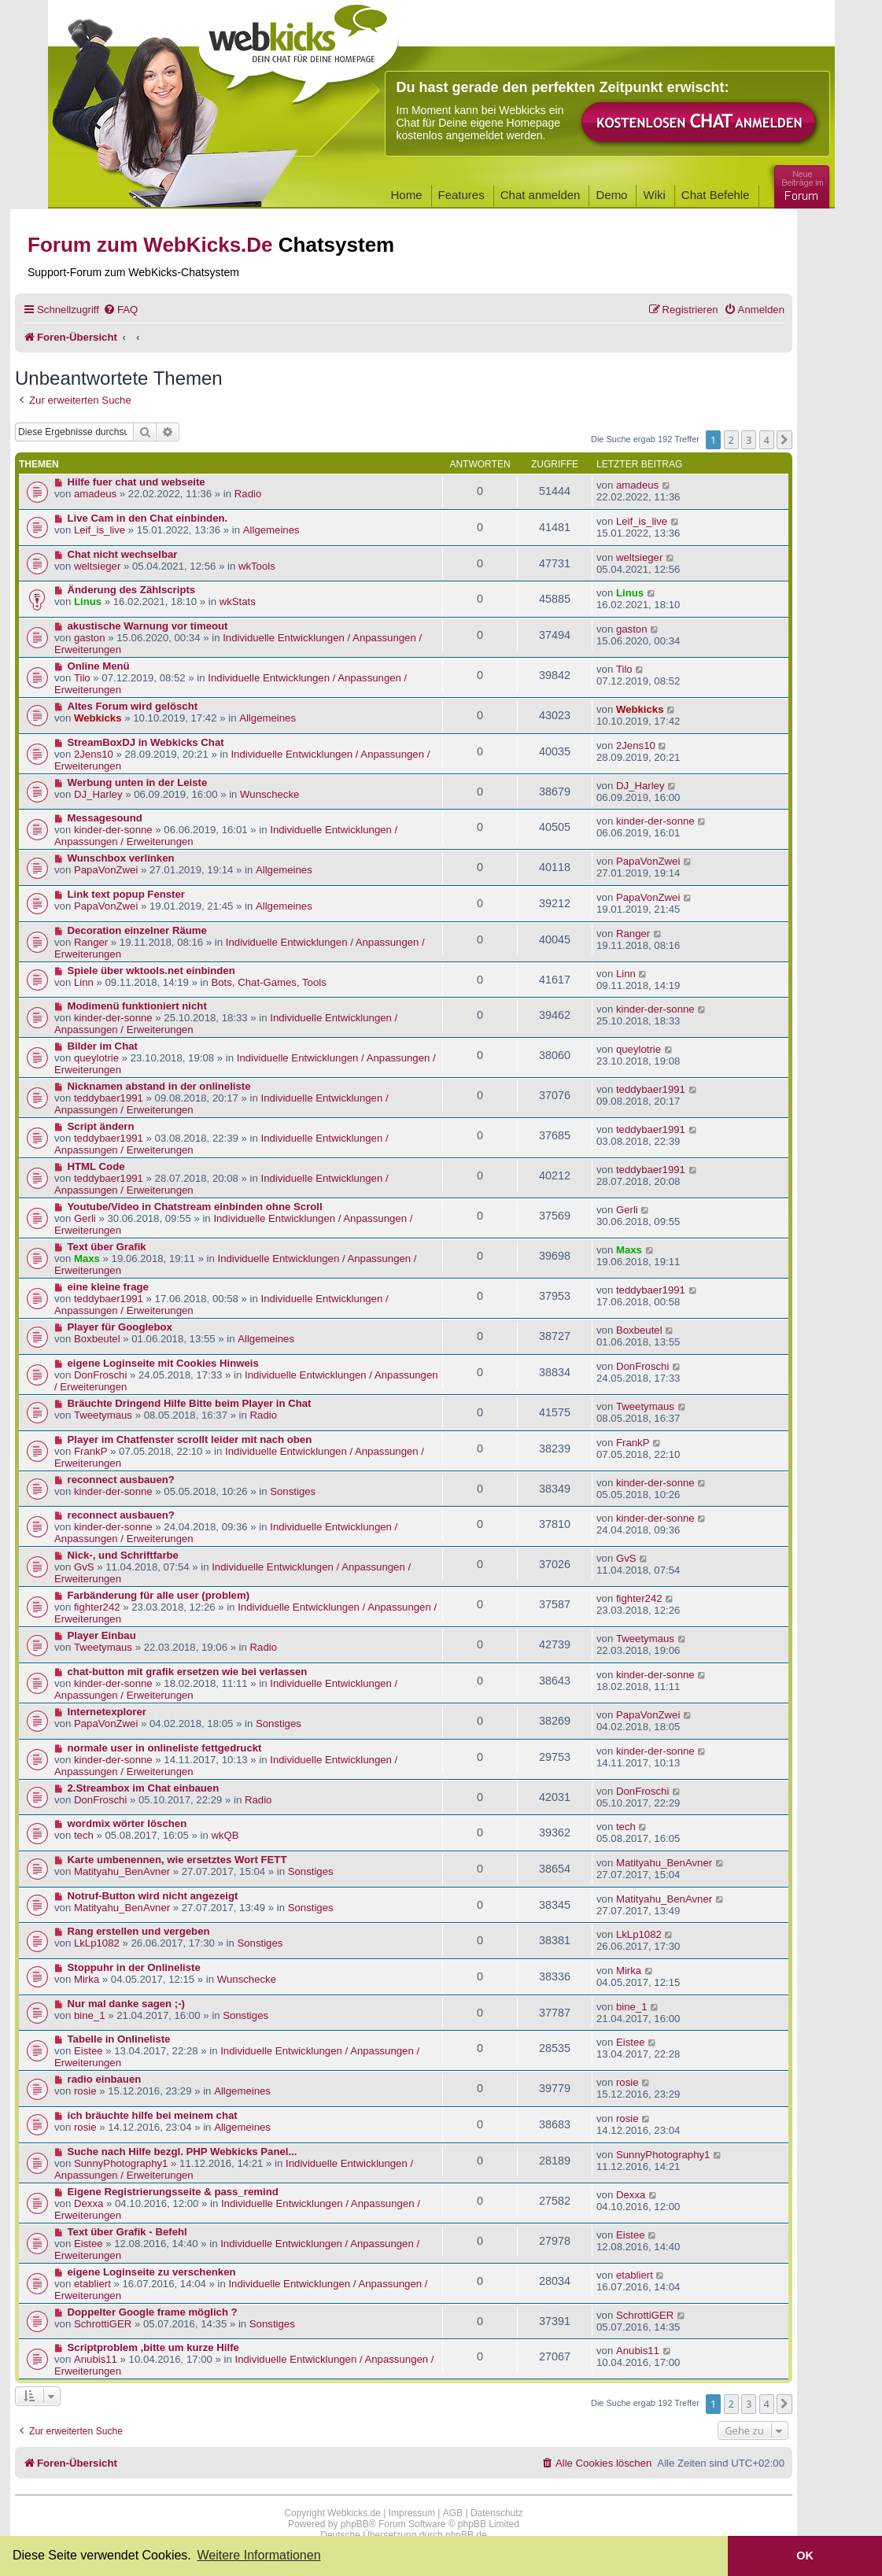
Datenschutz (497, 2513)
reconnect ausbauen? (121, 1479)
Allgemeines (271, 530)
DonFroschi (100, 1375)
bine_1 (89, 2015)
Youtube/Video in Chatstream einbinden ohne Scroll (195, 1206)
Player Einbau (102, 1635)
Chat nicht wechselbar (123, 554)
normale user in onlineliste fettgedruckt (165, 1748)
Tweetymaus (103, 1415)
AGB (453, 2513)
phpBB (355, 2524)
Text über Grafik (107, 1247)
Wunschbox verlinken (121, 858)
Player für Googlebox (120, 1327)
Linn (84, 982)
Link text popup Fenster (126, 894)
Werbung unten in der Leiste (138, 782)
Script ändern (101, 1126)
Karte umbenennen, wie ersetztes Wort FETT (177, 1860)
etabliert (92, 2284)
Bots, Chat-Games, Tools (268, 982)
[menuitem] (120, 309)
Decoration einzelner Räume (137, 930)
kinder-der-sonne (113, 830)
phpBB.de (466, 2535)
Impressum (412, 2513)
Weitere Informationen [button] (258, 2555)
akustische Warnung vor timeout (148, 626)
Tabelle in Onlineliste (119, 2039)
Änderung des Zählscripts (132, 590)
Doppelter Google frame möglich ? (153, 2312)
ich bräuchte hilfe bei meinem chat (153, 2115)
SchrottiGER (102, 2324)
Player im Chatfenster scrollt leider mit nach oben (190, 1439)
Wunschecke (269, 794)
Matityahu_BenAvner (122, 1871)
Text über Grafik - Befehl (127, 2232)
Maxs (87, 1258)
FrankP (91, 1451)
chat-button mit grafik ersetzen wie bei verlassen (188, 1671)
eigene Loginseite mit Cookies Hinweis (163, 1363)
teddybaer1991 (108, 1098)
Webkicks (98, 718)
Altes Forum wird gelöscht (133, 706)
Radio (247, 494)
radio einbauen (105, 2079)
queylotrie (96, 1058)
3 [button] (748, 440)
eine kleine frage (108, 1287)
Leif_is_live (99, 530)
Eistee (88, 2051)
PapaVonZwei (106, 870)
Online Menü (99, 666)
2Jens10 (93, 754)
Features (461, 194)
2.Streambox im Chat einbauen (144, 1788)
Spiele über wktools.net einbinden (151, 970)
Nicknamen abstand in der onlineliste (159, 1086)
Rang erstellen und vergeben (139, 1931)
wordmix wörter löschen (127, 1823)
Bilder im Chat (103, 1046)
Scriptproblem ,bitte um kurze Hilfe (153, 2347)
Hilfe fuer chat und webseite (136, 482)
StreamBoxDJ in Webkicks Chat (146, 742)
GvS (84, 1567)
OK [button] (805, 2555)
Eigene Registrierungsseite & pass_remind (173, 2192)
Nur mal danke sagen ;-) (127, 2004)
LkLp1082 (97, 1943)
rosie (85, 2091)
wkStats (238, 601)
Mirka (86, 1979)
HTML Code (96, 1166)
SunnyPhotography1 (121, 2163)
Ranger (91, 942)
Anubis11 (95, 2359)
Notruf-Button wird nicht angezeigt (153, 1896)
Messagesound (105, 818)
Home (407, 194)
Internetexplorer (107, 1712)
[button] (784, 439)
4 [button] (766, 440)
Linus (87, 601)
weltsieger (97, 566)
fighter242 (97, 1607)
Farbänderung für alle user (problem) (159, 1595)
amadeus (95, 494)
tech (84, 1835)
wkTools (256, 566)
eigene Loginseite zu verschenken (152, 2272)
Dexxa (88, 2203)
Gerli (85, 1218)
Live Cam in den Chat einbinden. (148, 518)
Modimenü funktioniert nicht (137, 1006)
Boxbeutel (97, 1339)
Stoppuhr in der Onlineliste (134, 1967)
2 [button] (731, 440)
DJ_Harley (98, 794)
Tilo (82, 678)
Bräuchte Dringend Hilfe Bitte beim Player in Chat (190, 1403)
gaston (89, 638)
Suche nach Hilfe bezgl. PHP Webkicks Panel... (182, 2151)
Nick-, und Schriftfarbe (123, 1555)
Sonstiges (293, 1491)
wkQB (224, 1835)
